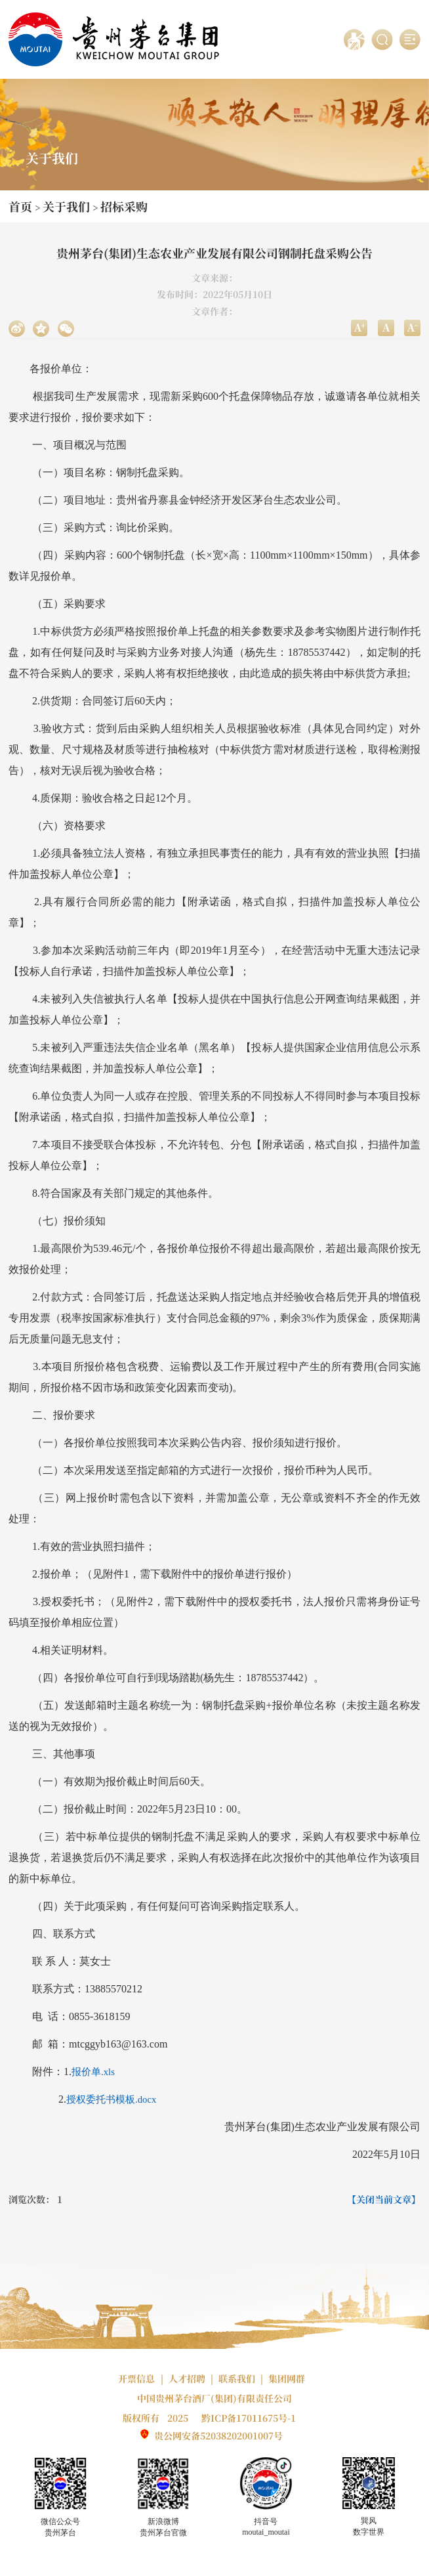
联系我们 (236, 2378)
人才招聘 (187, 2378)
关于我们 (66, 206)
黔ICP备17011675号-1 (248, 2417)
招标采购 (124, 206)
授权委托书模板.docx (111, 2099)
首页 (20, 206)
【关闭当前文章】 (383, 2199)
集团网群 (286, 2378)
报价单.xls (93, 2072)
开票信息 (136, 2378)
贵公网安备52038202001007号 (218, 2435)
